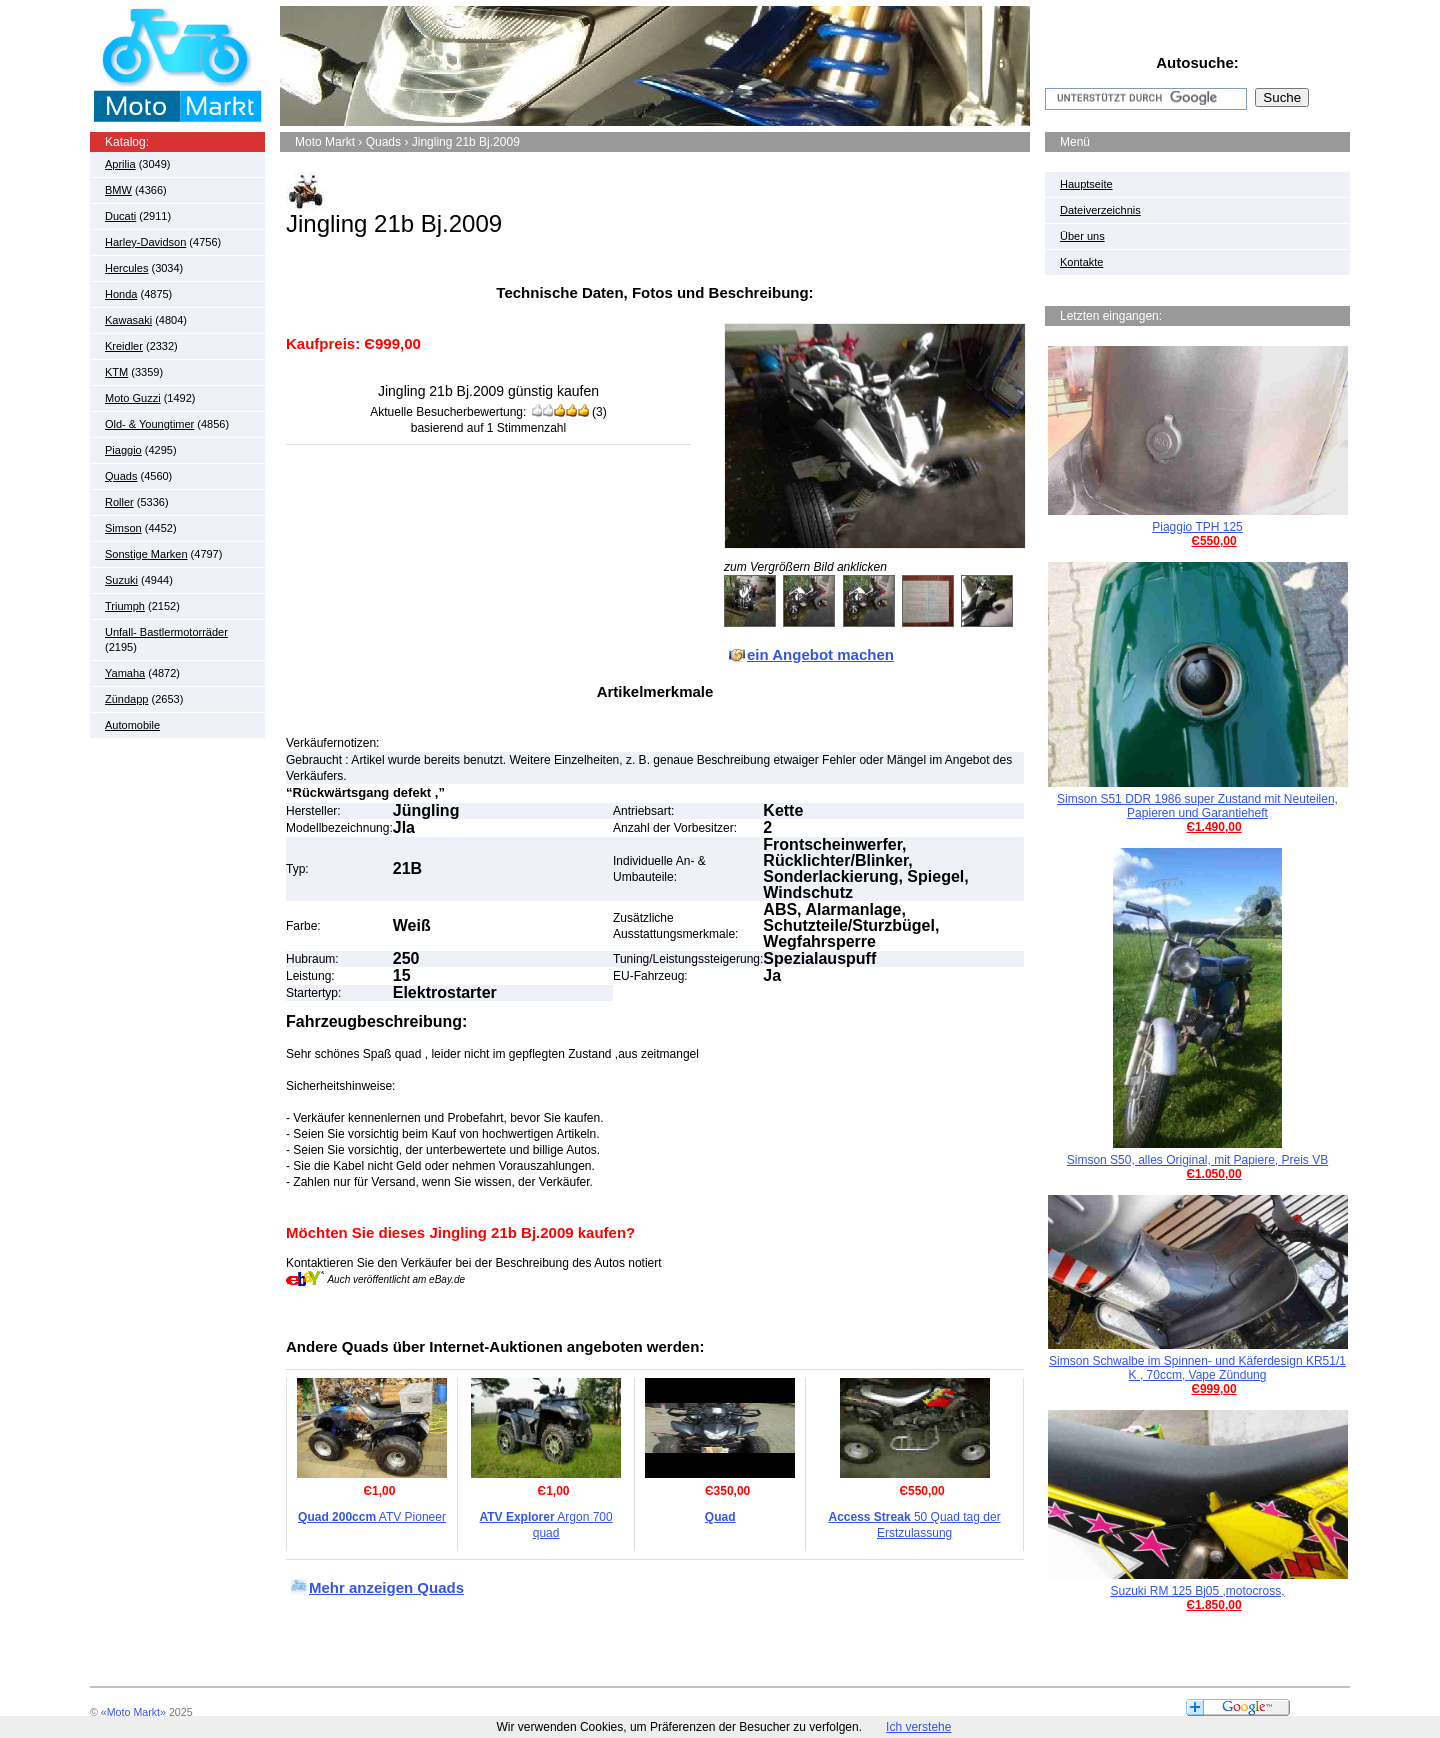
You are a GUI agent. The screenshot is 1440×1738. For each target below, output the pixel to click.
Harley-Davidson (145, 242)
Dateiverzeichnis (1100, 210)
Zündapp (126, 699)
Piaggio (123, 450)
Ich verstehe (918, 1727)
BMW (118, 190)
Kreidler (124, 346)
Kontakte (1081, 262)
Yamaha (125, 673)
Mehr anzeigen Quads (386, 1587)
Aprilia (120, 164)
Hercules (126, 268)
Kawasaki (128, 320)
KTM (116, 372)
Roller (119, 502)
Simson (123, 528)
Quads (121, 476)
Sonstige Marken (146, 554)
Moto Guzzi (133, 398)
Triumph (125, 606)
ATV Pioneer (372, 1517)
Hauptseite (1086, 184)
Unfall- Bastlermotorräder (166, 632)
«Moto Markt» (133, 1712)
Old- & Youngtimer (149, 424)
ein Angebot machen (820, 654)
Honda (121, 294)
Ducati (120, 216)
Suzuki (121, 580)
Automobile (132, 725)
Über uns (1082, 236)
